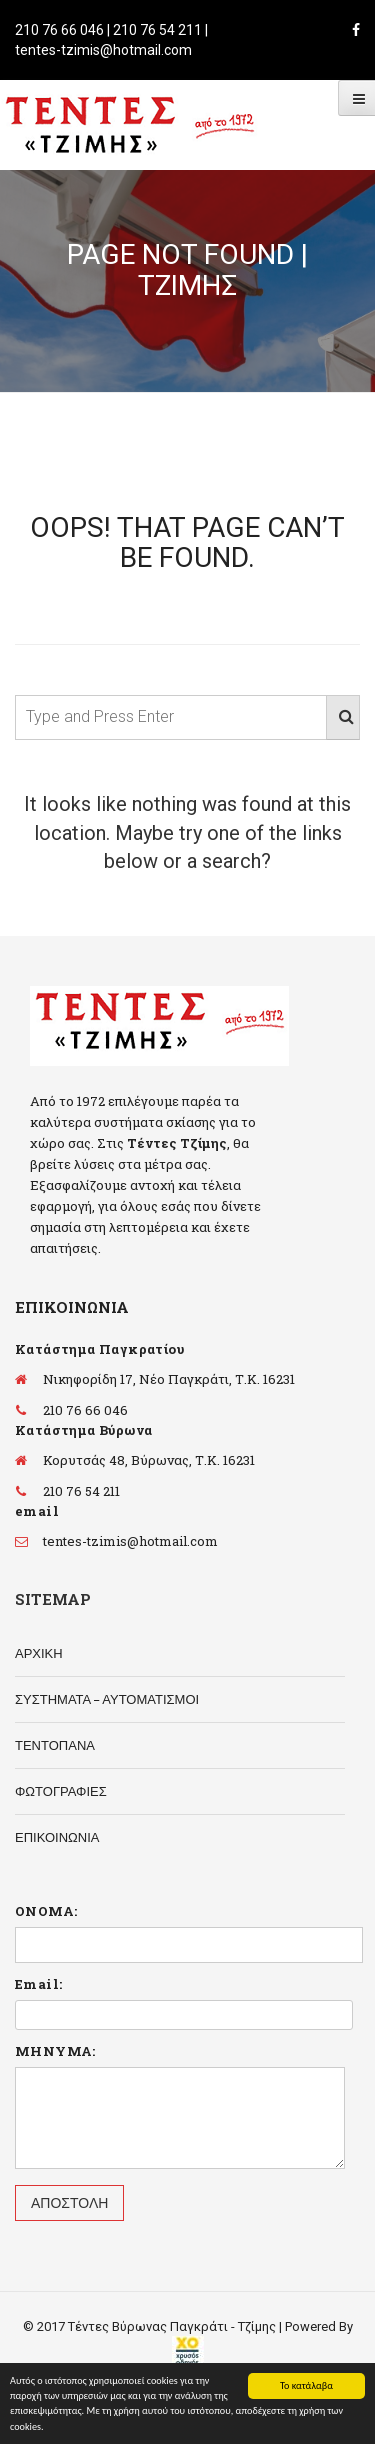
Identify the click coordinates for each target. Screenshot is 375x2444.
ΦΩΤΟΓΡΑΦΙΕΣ (61, 1791)
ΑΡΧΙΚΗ (39, 1653)
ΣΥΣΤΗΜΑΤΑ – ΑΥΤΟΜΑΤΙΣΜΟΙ (107, 1699)
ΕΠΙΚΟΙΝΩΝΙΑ (57, 1837)
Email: (38, 1984)
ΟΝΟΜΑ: (46, 1911)
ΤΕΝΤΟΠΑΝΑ (55, 1745)
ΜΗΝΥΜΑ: (55, 2051)
